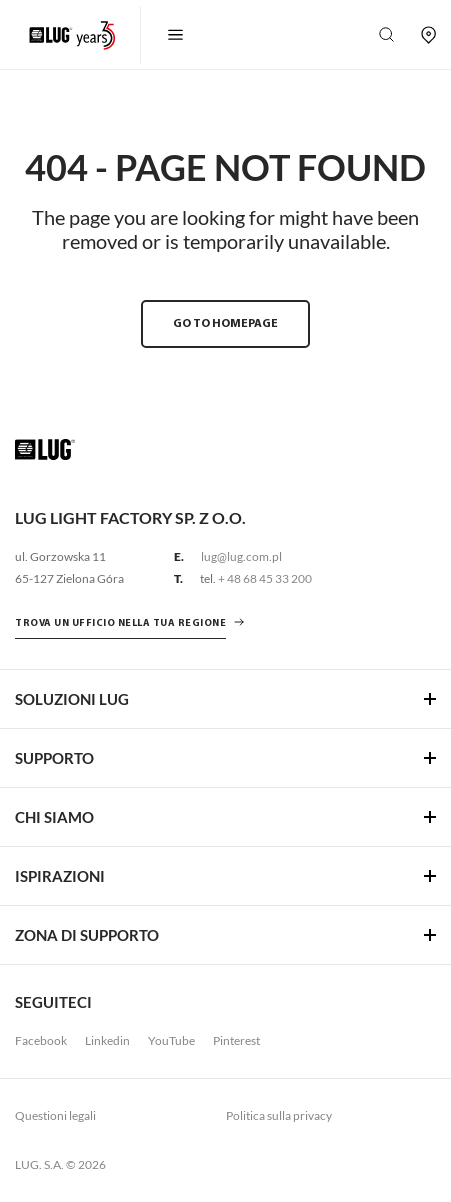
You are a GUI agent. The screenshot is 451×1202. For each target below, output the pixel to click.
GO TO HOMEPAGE (225, 324)
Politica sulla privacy (279, 1115)
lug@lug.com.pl (241, 556)
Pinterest (236, 1040)
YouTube (171, 1040)
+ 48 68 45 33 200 (265, 578)
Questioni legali (55, 1115)
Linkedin (107, 1040)
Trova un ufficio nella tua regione (120, 623)
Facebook (41, 1040)
